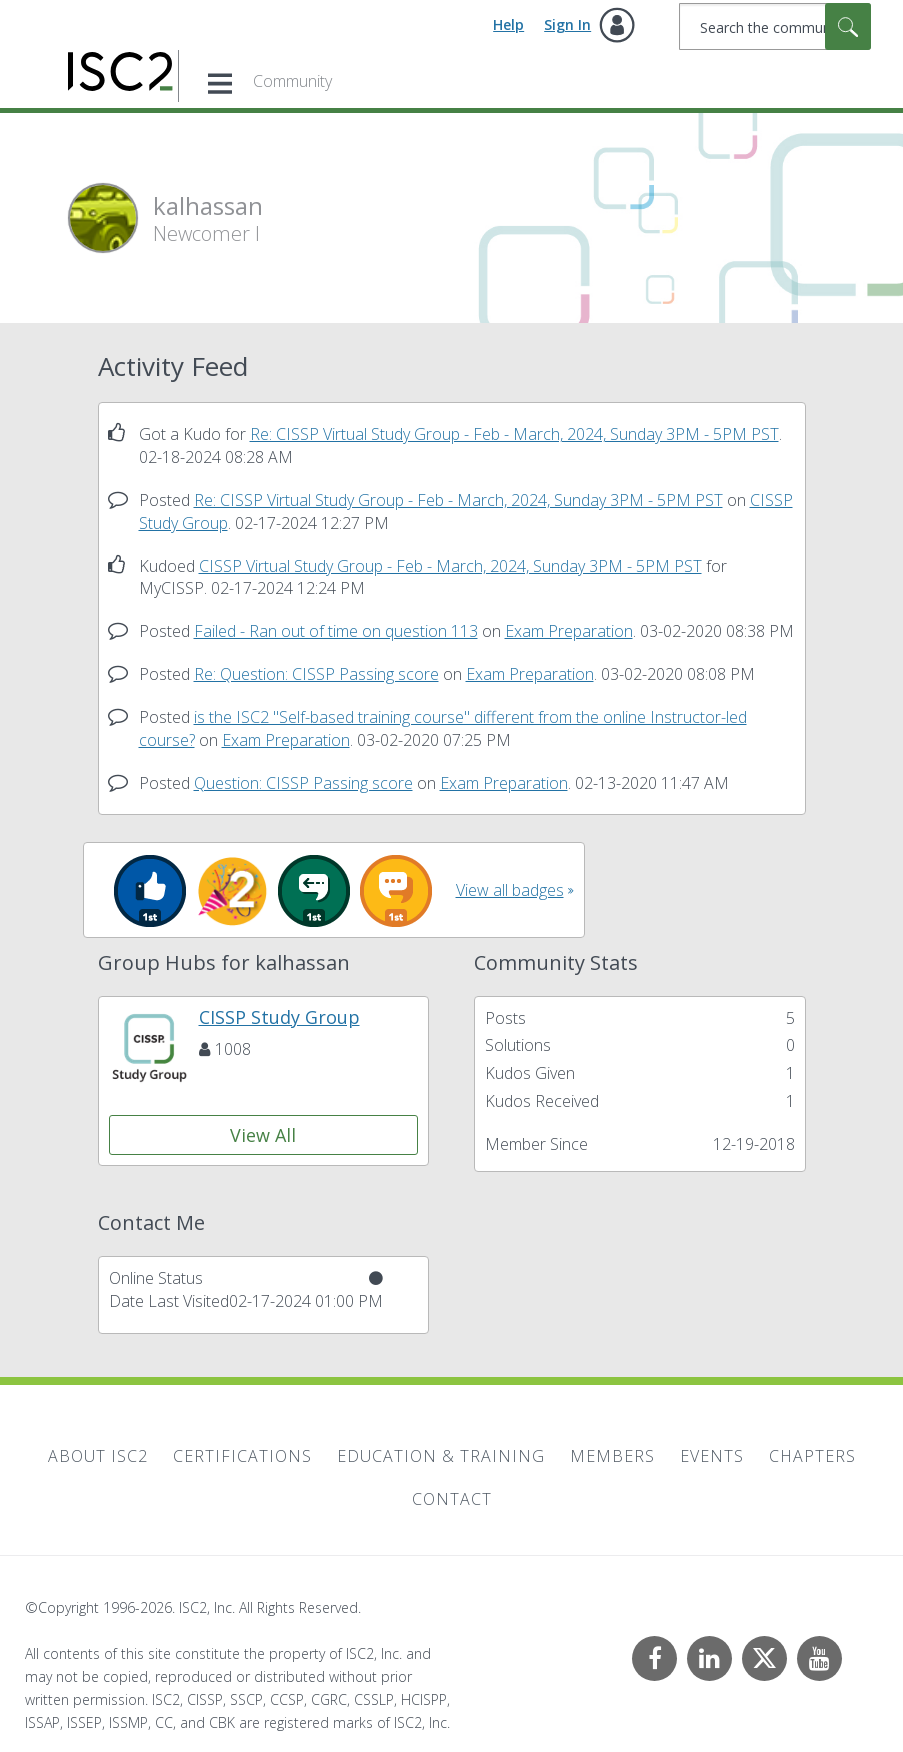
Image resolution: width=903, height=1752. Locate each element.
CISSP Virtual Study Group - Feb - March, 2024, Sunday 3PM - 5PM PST (450, 566)
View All (263, 1135)
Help (508, 24)
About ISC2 (98, 1456)
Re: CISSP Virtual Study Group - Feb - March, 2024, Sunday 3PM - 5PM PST (514, 434)
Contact (452, 1499)
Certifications (242, 1456)
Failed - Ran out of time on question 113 (336, 631)
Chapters (812, 1456)
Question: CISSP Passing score (303, 783)
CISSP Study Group (279, 1017)
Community (292, 81)
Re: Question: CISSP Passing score (316, 674)
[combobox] (775, 26)
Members (612, 1456)
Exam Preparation (569, 631)
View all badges (510, 890)
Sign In (567, 24)
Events (712, 1456)
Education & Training (441, 1456)
